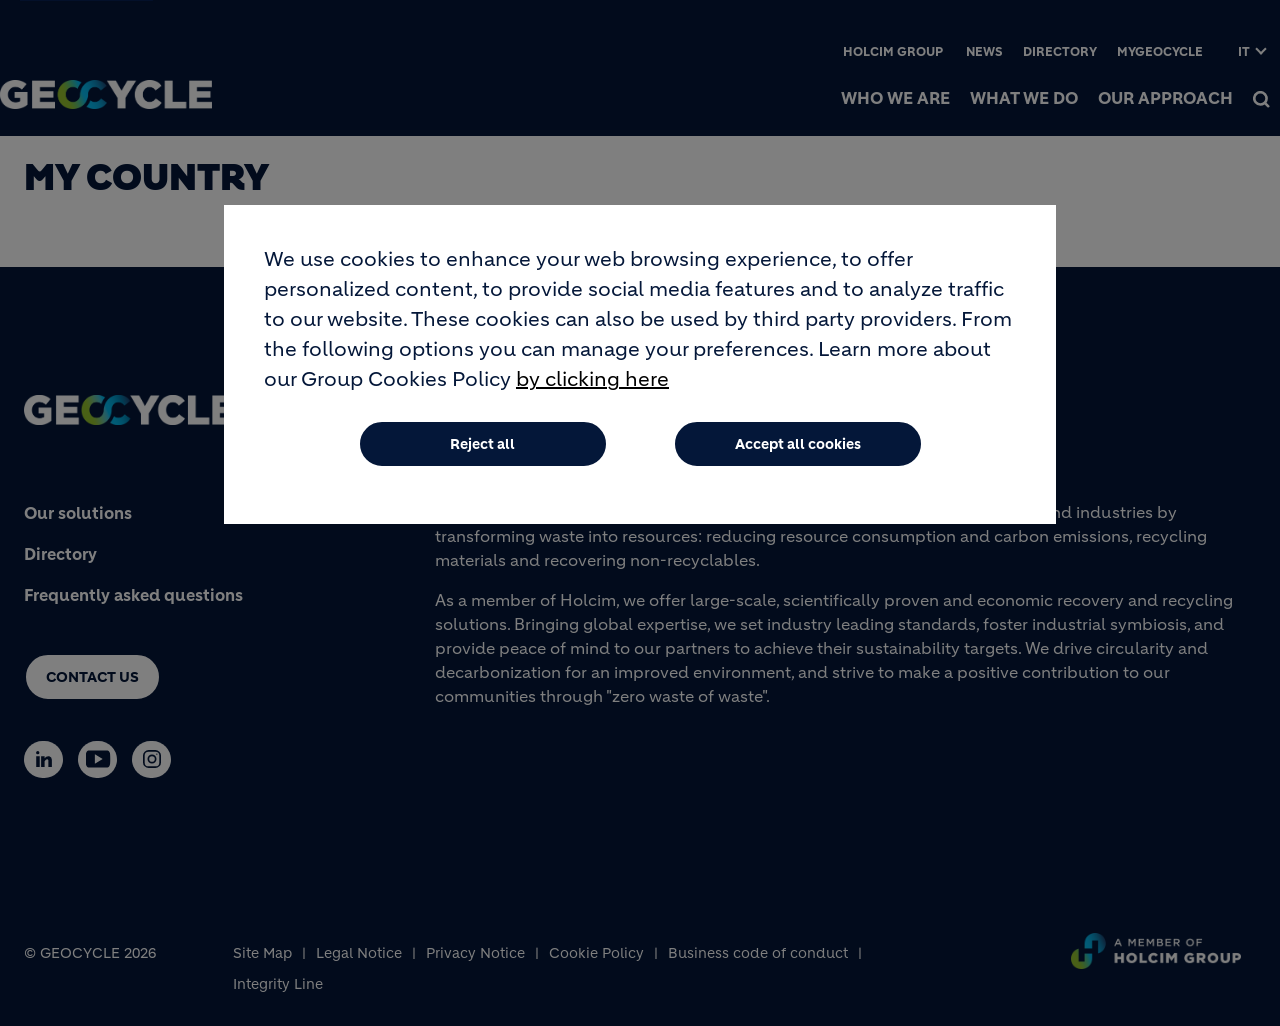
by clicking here (592, 384)
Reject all (482, 449)
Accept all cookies (798, 449)
